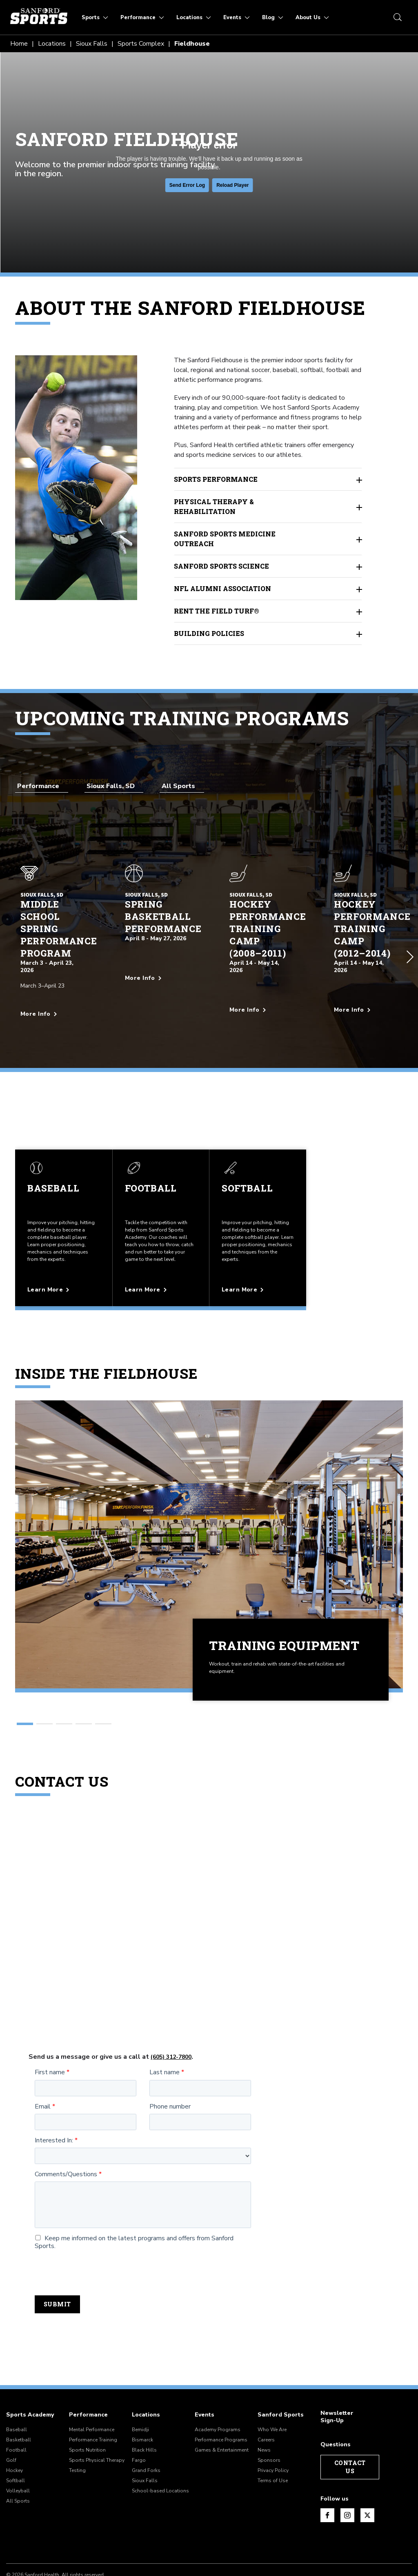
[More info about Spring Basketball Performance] (157, 970)
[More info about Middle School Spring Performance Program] (52, 1006)
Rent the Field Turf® (268, 611)
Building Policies (268, 633)
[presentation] (97, 2232)
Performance (88, 2374)
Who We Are (272, 2389)
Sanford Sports (281, 2374)
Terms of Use (273, 2439)
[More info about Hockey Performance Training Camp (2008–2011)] (261, 1002)
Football (16, 2409)
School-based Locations (160, 2450)
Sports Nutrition (87, 2409)
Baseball (16, 2389)
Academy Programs (217, 2389)
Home (19, 43)
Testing (77, 2429)
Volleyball (18, 2450)
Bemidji (140, 2389)
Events (204, 2374)
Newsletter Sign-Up (337, 2376)
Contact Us (350, 2426)
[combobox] (41, 786)
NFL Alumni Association (268, 589)
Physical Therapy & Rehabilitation (268, 506)
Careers (266, 2399)
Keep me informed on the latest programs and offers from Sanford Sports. (134, 2201)
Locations (52, 43)
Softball (15, 2439)
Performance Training (93, 2399)
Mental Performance (91, 2389)
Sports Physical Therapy (97, 2419)
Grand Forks (146, 2429)
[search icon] (397, 17)
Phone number (170, 2066)
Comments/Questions (66, 2133)
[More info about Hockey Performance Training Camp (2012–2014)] (366, 1002)
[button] (410, 936)
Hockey (14, 2429)
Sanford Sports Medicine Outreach (268, 538)
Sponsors (269, 2419)
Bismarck (142, 2399)
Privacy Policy (273, 2429)
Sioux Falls (91, 43)
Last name (164, 2032)
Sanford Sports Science (268, 566)
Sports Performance (268, 479)
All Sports (18, 2460)
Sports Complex (141, 43)
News (264, 2409)
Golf (11, 2419)
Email (43, 2066)
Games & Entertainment (222, 2409)
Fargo (139, 2419)
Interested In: (54, 2100)
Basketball (18, 2399)
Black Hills (144, 2409)
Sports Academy (30, 2374)
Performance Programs (221, 2399)
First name (50, 2032)
